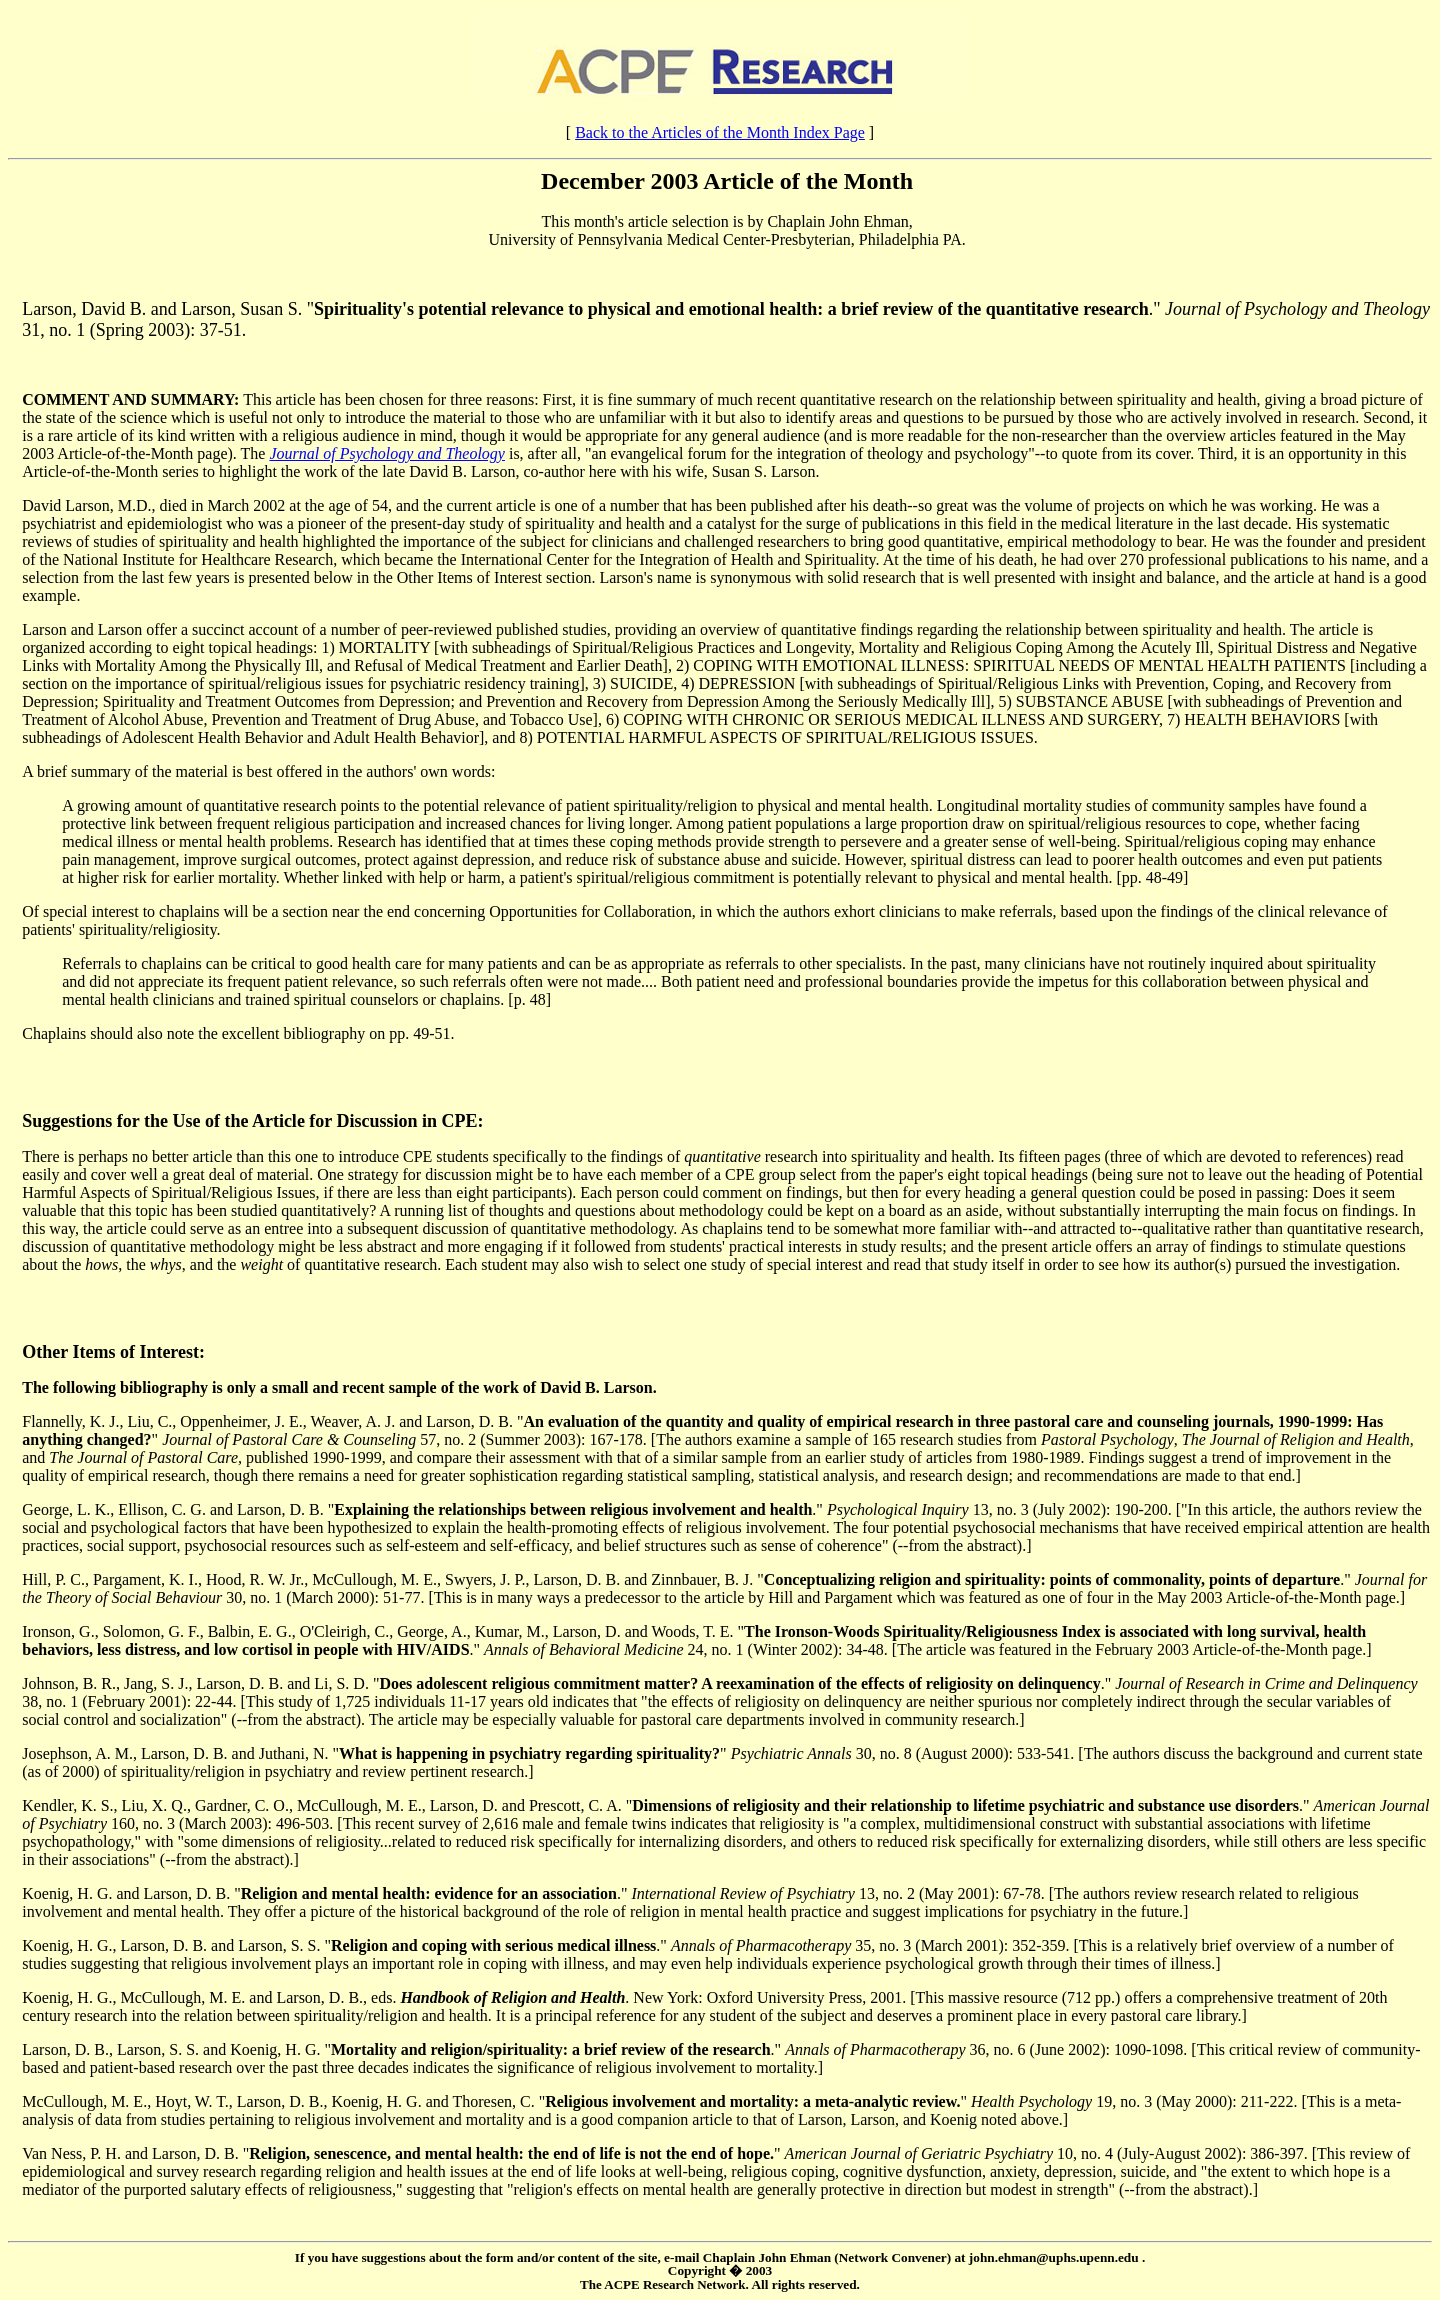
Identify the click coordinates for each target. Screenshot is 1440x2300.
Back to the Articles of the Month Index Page (720, 132)
